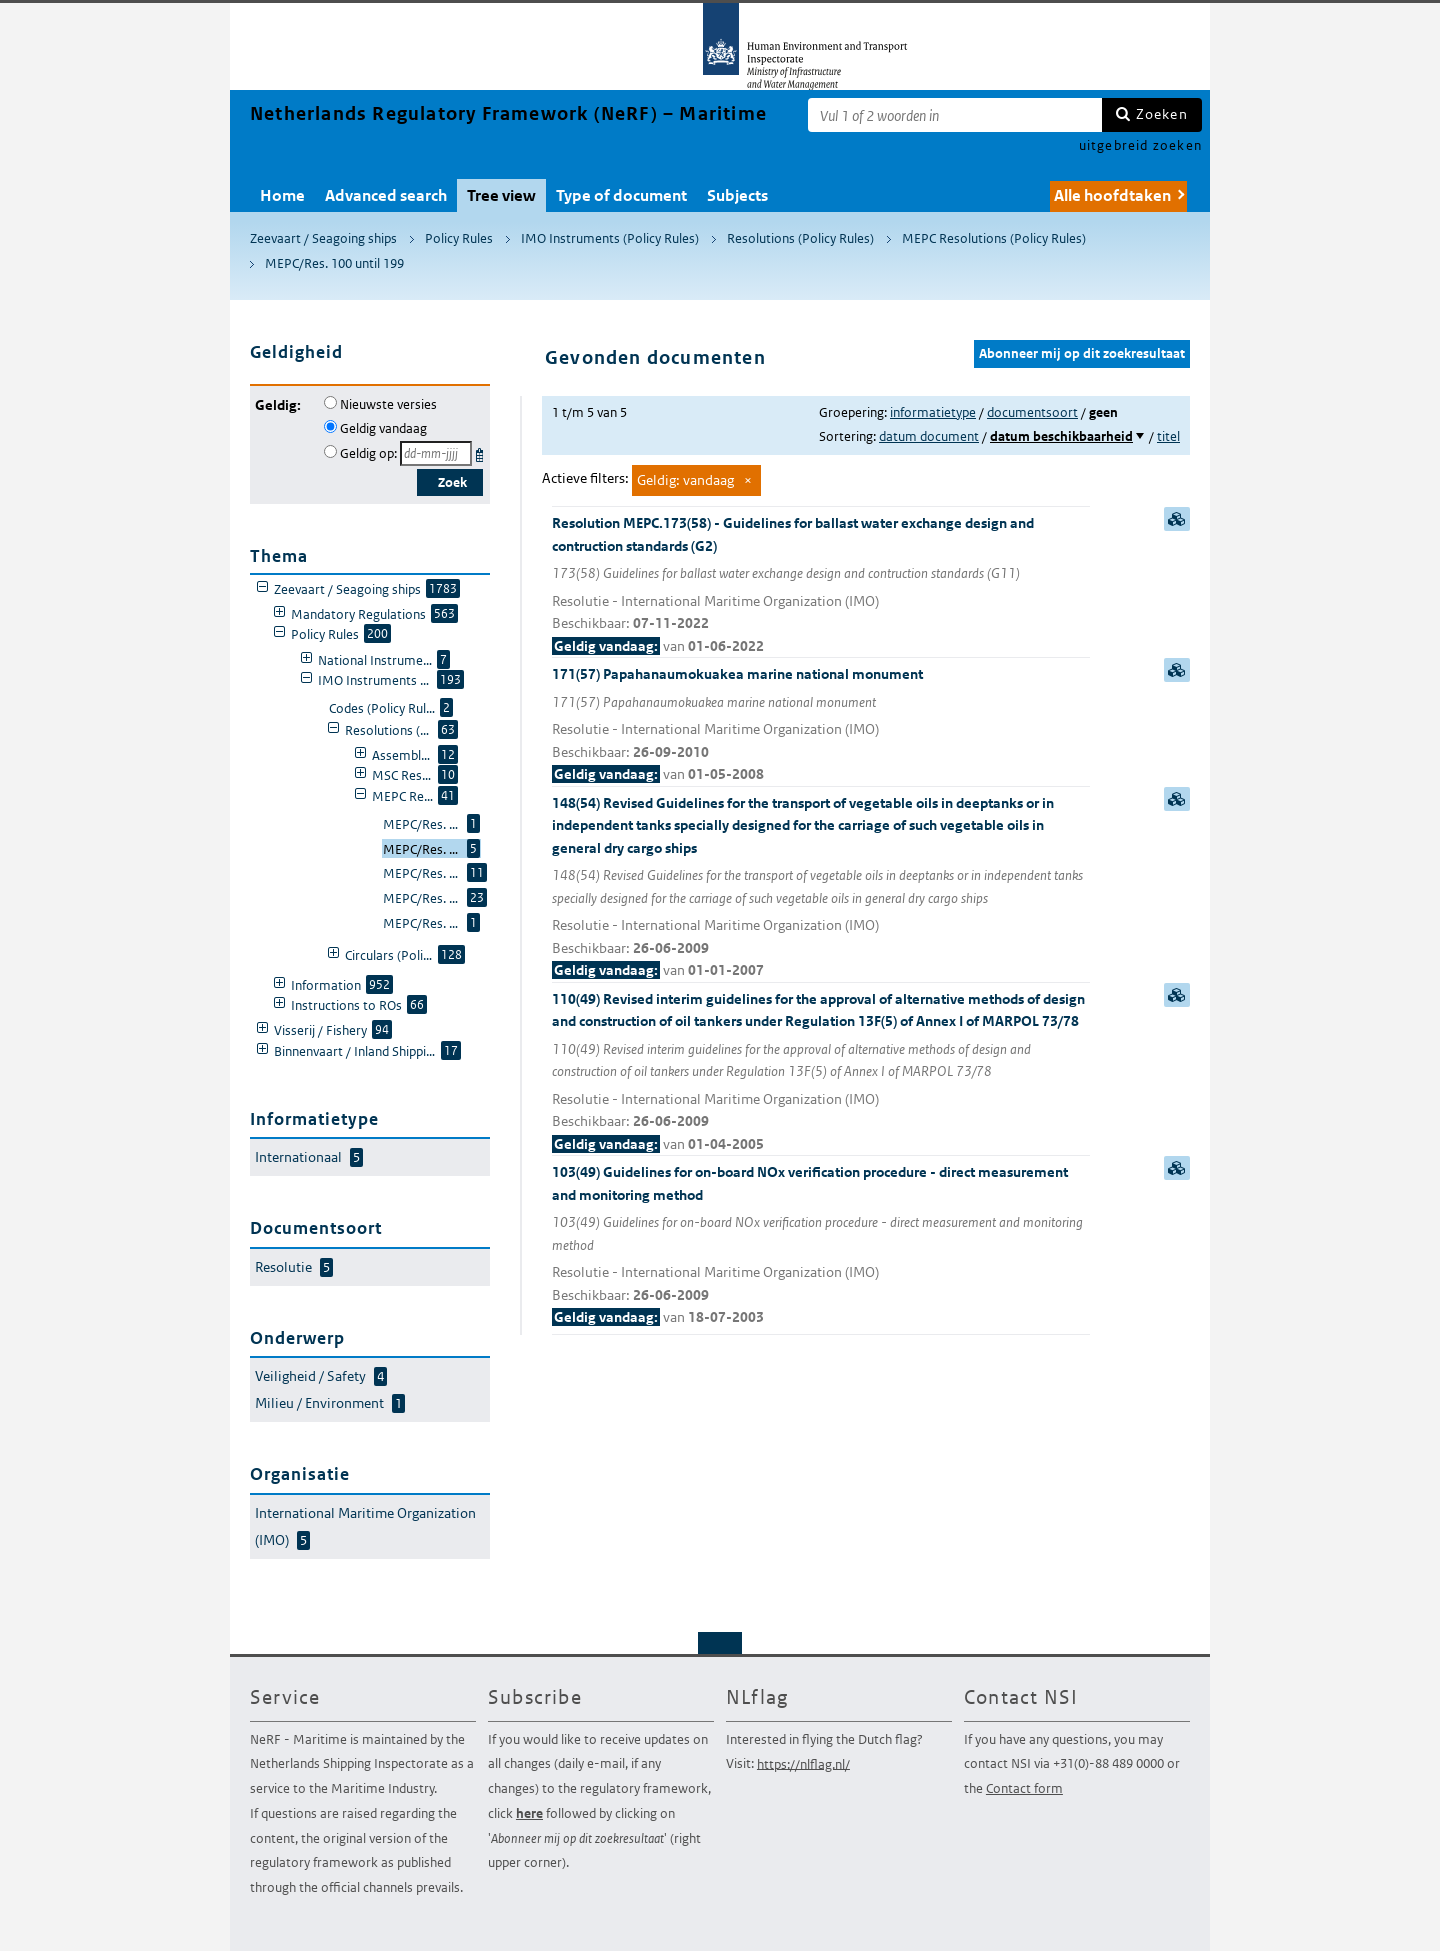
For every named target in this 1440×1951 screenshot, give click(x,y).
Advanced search (386, 195)
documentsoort (1032, 412)
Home (282, 195)
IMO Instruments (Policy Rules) (610, 238)
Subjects (737, 195)
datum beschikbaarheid (1061, 436)
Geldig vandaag (383, 428)
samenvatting (1177, 519)
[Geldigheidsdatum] (436, 453)
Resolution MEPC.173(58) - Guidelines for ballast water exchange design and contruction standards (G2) (821, 585)
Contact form (1024, 1788)
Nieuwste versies (388, 404)
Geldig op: (368, 453)
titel (1168, 436)
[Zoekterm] (955, 115)
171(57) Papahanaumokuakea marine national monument (821, 725)
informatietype (933, 412)
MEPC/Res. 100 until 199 (334, 263)
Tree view (501, 195)
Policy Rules (459, 238)
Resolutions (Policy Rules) (800, 238)
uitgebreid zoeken (1140, 145)
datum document (929, 436)
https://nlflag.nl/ (803, 1763)
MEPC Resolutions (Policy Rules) (994, 238)
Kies (481, 451)
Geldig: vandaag (685, 480)
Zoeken (1162, 114)
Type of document (621, 195)
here (529, 1813)
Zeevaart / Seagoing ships (323, 238)
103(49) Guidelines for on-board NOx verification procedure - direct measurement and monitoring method (821, 1246)
